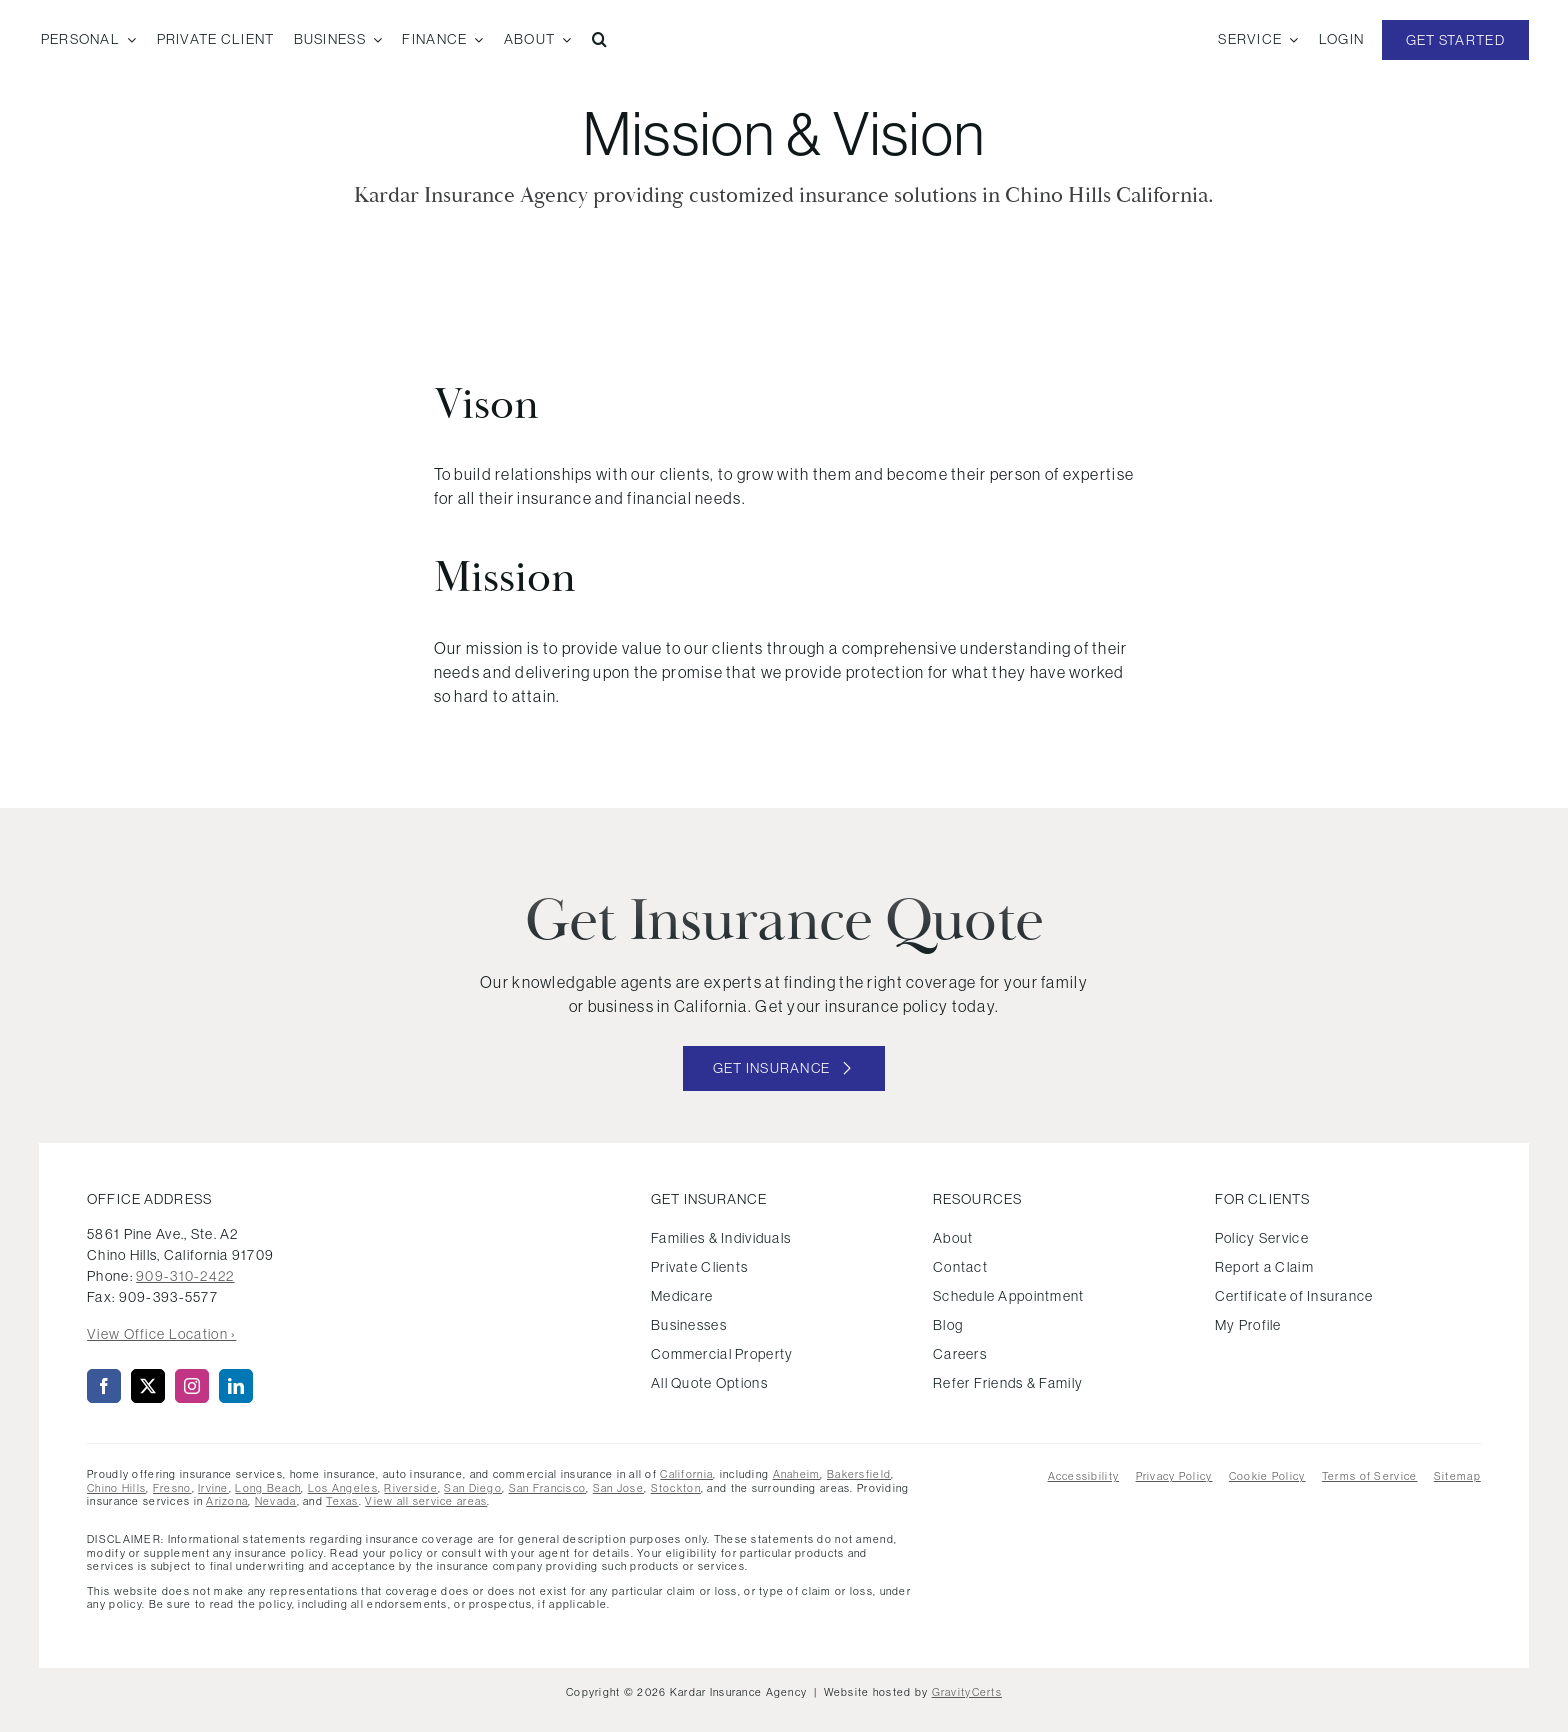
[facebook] (104, 1386)
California (686, 1474)
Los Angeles (343, 1488)
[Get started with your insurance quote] (784, 1068)
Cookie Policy (1267, 1476)
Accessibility (1084, 1476)
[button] (599, 40)
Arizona (227, 1501)
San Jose (618, 1488)
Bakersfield (859, 1474)
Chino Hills (116, 1488)
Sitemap (1457, 1476)
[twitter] (148, 1386)
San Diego (473, 1488)
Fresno (172, 1488)
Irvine (213, 1488)
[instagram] (192, 1386)
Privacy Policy (1174, 1476)
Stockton (676, 1488)
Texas (342, 1501)
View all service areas (426, 1501)
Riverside (411, 1488)
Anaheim (797, 1474)
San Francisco (548, 1488)
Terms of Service (1369, 1476)
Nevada (276, 1501)
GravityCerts (967, 1692)
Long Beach (268, 1488)
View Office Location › (161, 1334)
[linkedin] (236, 1386)
